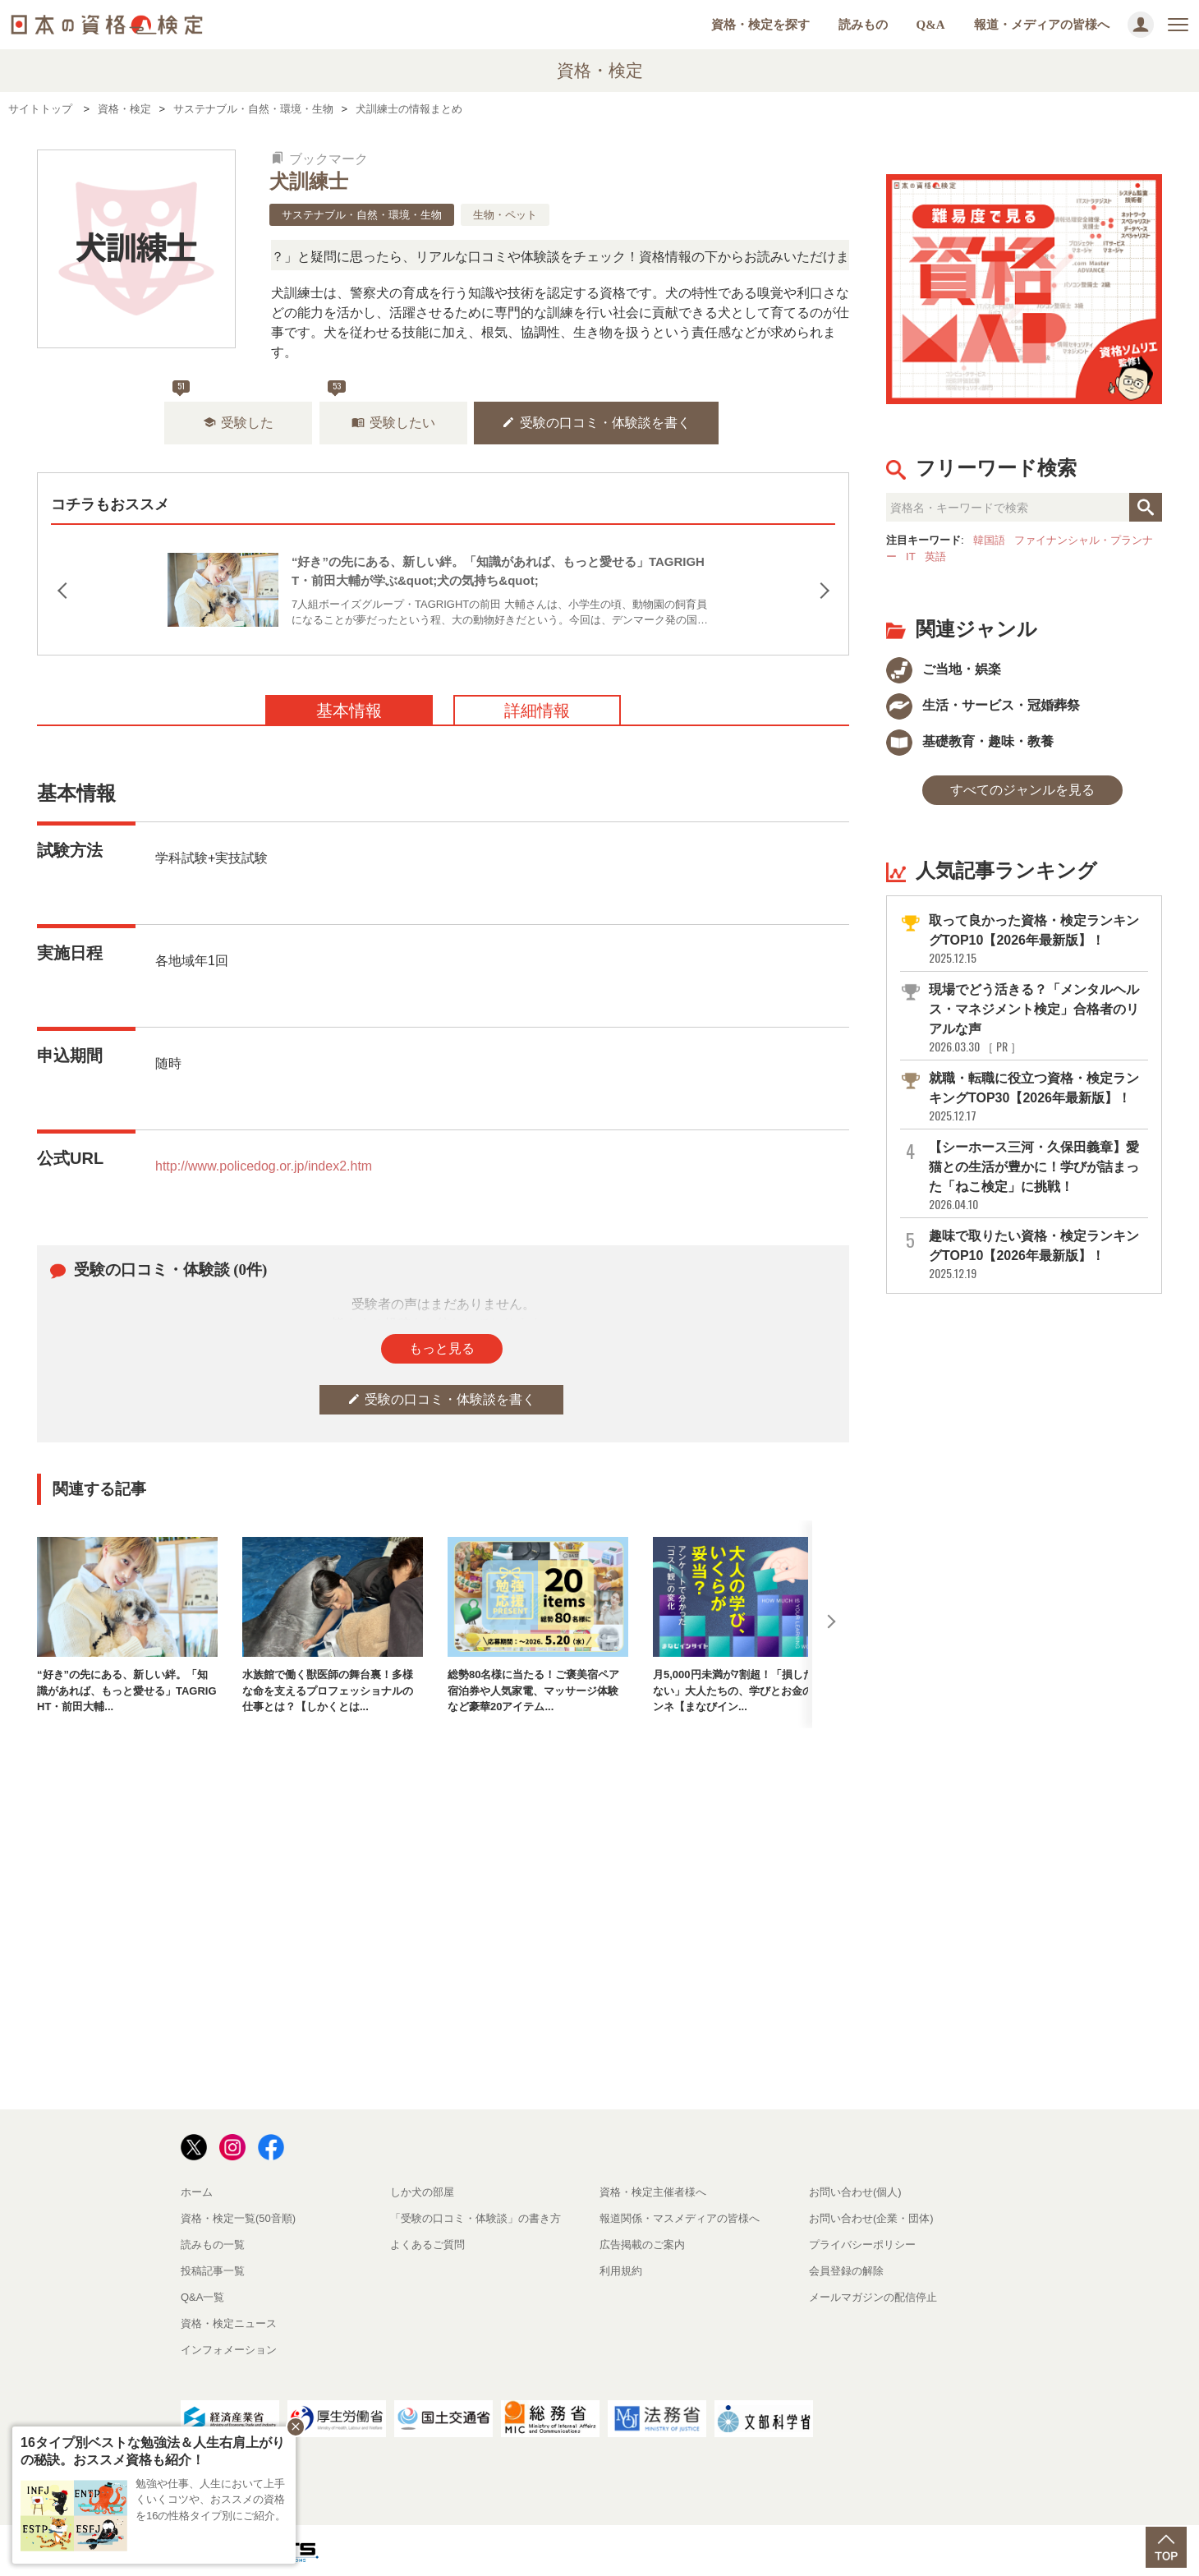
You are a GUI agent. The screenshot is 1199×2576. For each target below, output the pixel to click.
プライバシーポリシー (862, 2244)
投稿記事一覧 (213, 2271)
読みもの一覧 (213, 2244)
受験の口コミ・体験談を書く (596, 423)
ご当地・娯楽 (943, 669)
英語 (935, 556)
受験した (238, 423)
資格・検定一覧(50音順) (238, 2218)
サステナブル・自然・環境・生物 (362, 215)
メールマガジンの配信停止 (873, 2297)
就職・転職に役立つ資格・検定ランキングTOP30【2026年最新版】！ (1037, 1097)
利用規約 (621, 2271)
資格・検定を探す (760, 24)
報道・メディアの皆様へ (1041, 24)
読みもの (863, 24)
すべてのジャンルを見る (1022, 790)
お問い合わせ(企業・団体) (871, 2218)
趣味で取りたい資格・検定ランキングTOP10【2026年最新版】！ (1037, 1255)
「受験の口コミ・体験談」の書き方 (475, 2218)
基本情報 (349, 711)
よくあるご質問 (427, 2244)
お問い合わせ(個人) (855, 2192)
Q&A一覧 (202, 2297)
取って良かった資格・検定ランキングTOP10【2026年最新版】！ (1037, 939)
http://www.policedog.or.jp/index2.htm (263, 1166)
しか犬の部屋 (422, 2192)
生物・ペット (505, 215)
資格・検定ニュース (229, 2323)
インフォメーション (229, 2350)
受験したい (393, 423)
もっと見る (442, 1348)
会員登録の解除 (846, 2271)
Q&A (930, 24)
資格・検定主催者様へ (653, 2192)
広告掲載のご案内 (642, 2244)
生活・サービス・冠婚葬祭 (983, 705)
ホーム (197, 2192)
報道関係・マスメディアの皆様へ (680, 2218)
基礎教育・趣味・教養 (970, 741)
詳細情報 (537, 711)
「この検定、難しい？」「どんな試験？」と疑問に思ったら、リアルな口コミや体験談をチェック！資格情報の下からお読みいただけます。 (505, 257)
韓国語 (989, 540)
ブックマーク (319, 159)
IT (911, 556)
